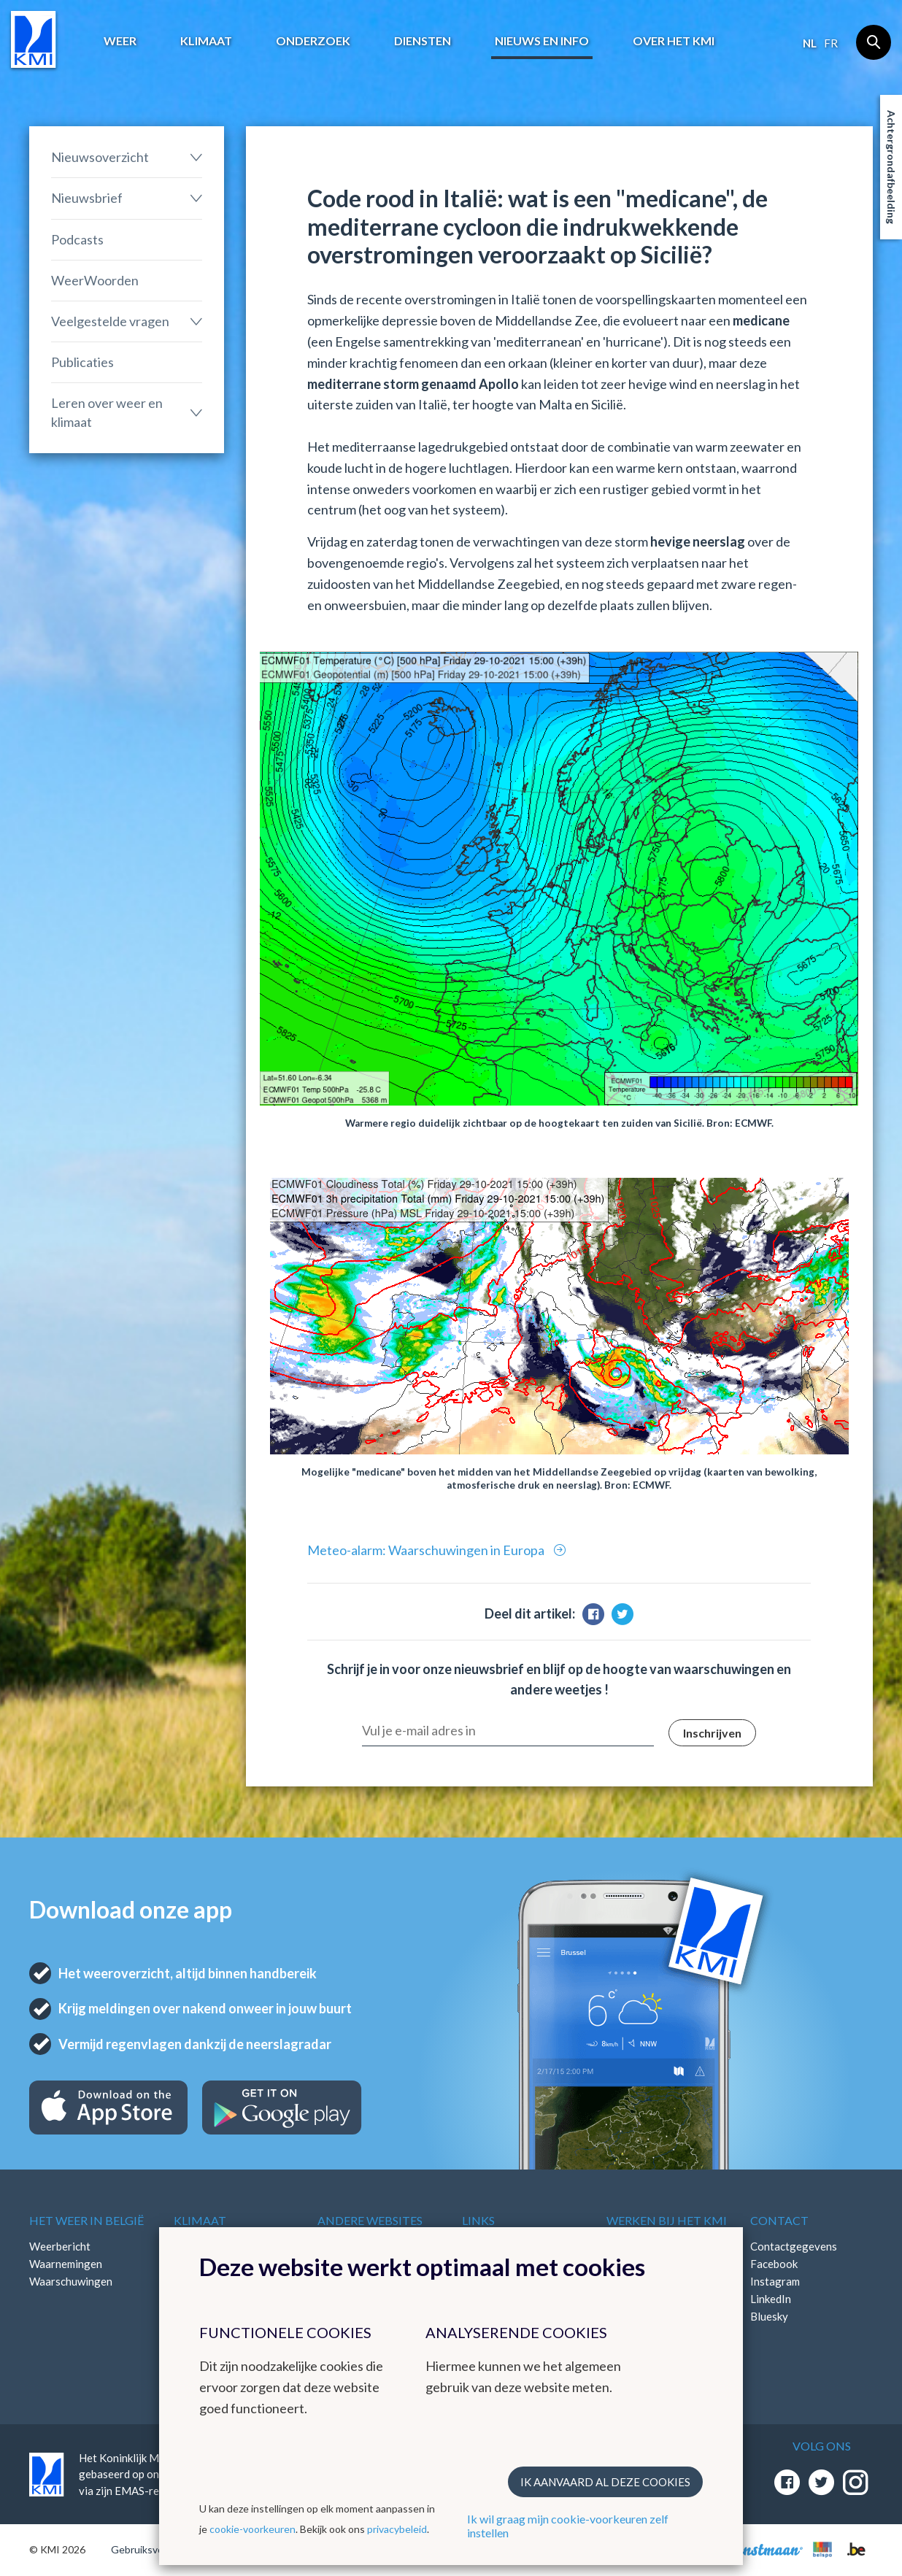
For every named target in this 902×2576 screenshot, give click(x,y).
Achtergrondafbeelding (891, 167)
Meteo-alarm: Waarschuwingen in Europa (427, 1550)
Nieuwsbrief (87, 198)
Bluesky (769, 2316)
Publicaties (82, 362)
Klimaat (206, 40)
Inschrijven (712, 1733)
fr (831, 43)
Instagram (775, 2281)
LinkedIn (770, 2298)
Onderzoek (313, 40)
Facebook (774, 2263)
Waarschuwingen (70, 2281)
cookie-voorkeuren (252, 2529)
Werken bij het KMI (666, 2220)
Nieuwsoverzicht (100, 157)
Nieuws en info (542, 40)
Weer (120, 40)
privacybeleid (397, 2529)
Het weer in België (86, 2220)
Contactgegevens (793, 2246)
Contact (779, 2220)
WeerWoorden (95, 280)
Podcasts (77, 239)
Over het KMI (673, 40)
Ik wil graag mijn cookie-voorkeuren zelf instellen (567, 2526)
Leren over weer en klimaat (107, 412)
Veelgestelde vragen (110, 321)
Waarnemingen (65, 2263)
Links (478, 2220)
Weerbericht (59, 2246)
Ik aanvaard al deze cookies (605, 2481)
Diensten (422, 40)
